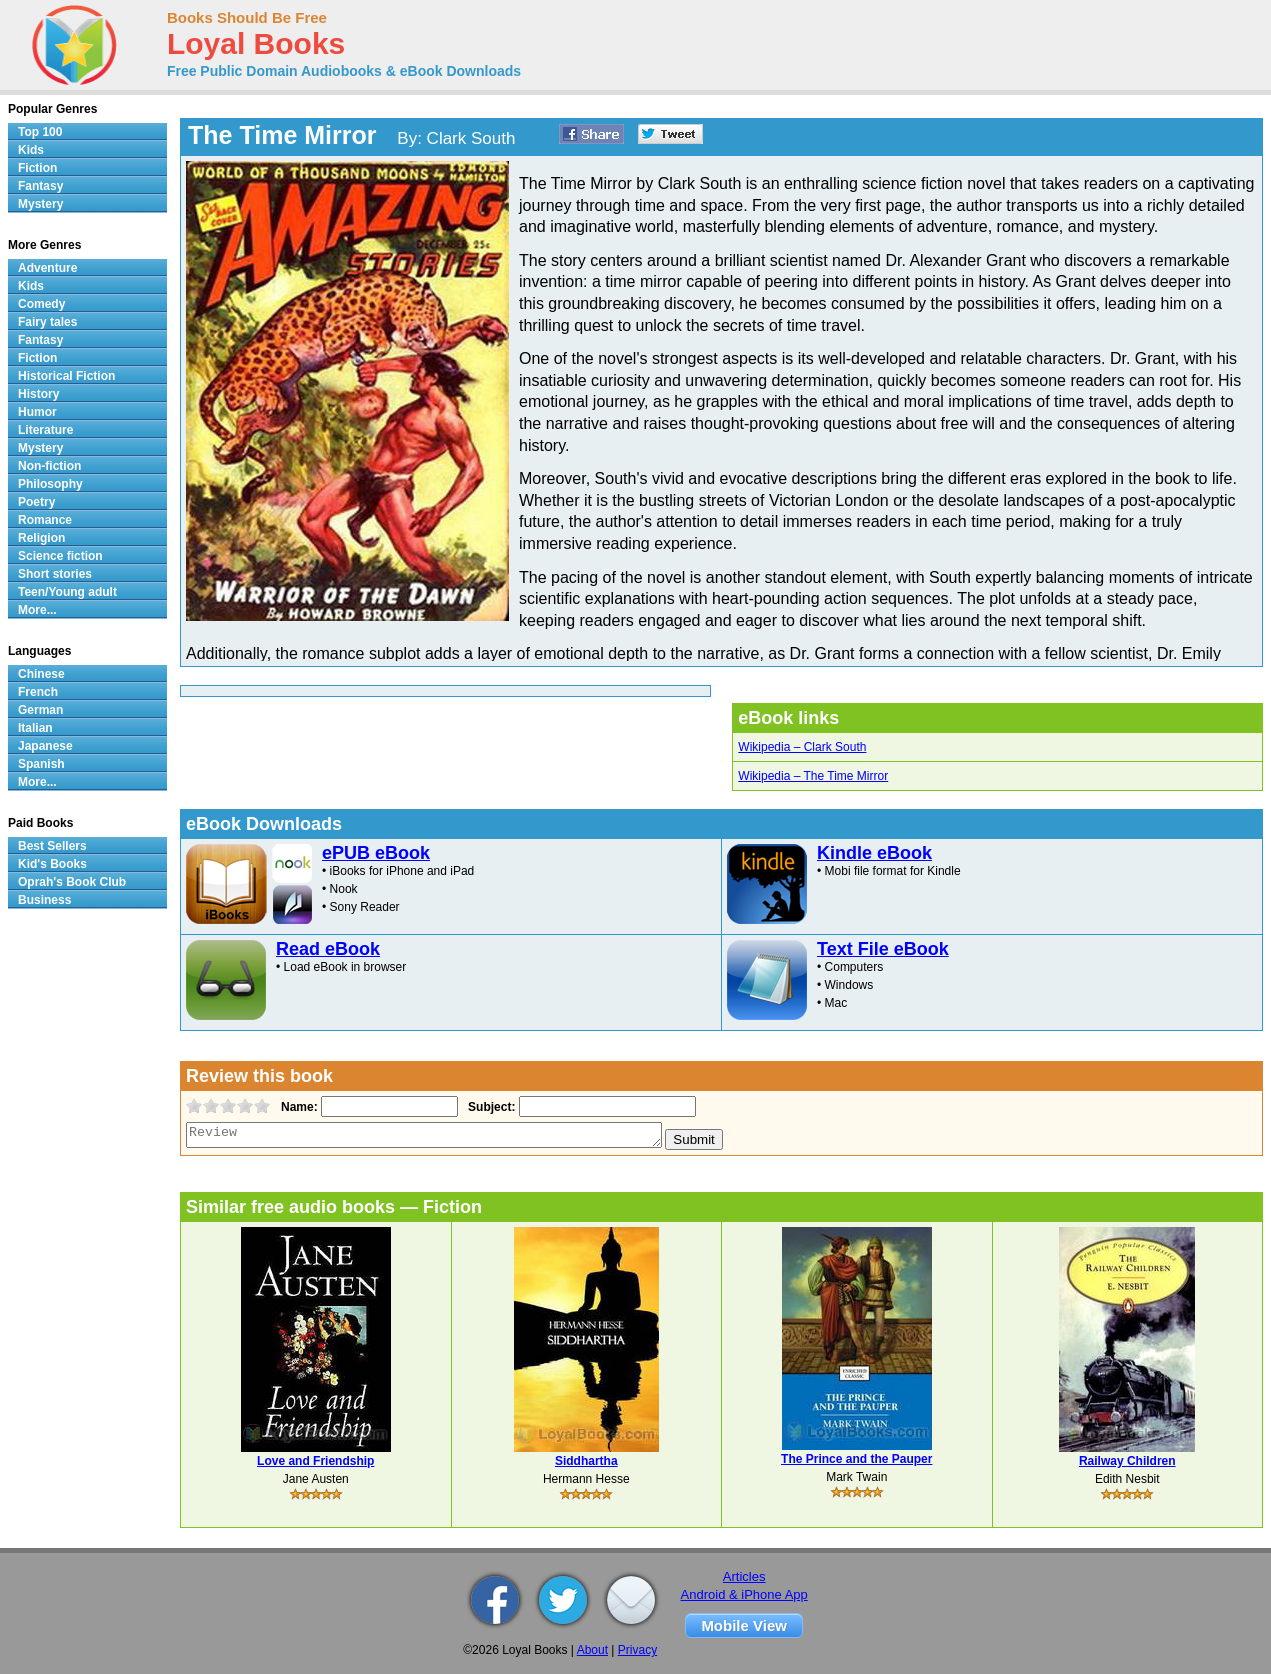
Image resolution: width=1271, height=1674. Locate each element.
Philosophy (50, 484)
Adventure (47, 268)
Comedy (41, 304)
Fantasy (40, 186)
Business (44, 900)
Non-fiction (49, 466)
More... (37, 610)
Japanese (45, 746)
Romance (45, 520)
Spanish (41, 764)
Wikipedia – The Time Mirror (813, 776)
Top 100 (40, 132)
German (40, 710)
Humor (37, 412)
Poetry (36, 502)
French (38, 692)
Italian (35, 728)
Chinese (41, 674)
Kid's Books (52, 864)
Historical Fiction (66, 376)
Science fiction (60, 556)
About (592, 1650)
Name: (297, 1107)
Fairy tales (47, 322)
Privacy (637, 1650)
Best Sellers (52, 846)
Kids (31, 150)
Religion (41, 538)
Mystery (40, 204)
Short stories (55, 574)
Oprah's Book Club (72, 882)
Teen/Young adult (67, 592)
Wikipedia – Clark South (802, 747)
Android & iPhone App (744, 1594)
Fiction (37, 168)
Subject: (489, 1107)
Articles (744, 1576)
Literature (45, 430)
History (38, 394)
